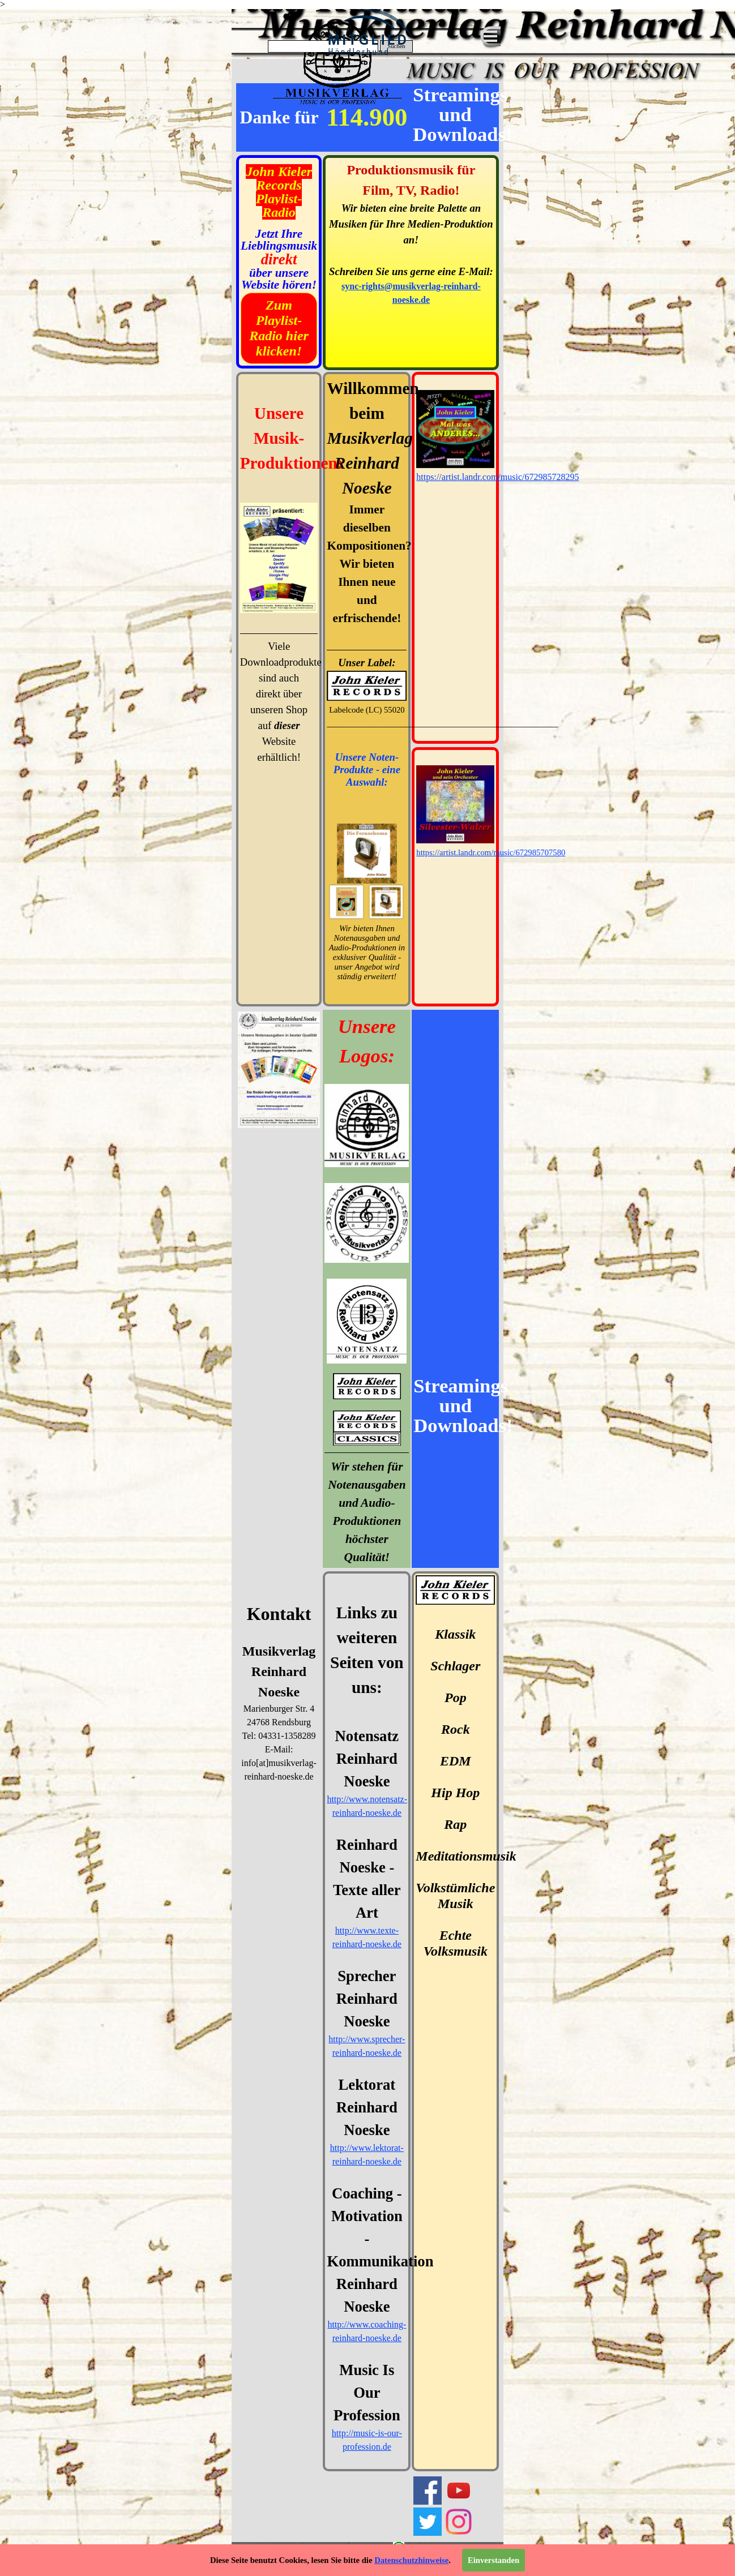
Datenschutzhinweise (411, 2560)
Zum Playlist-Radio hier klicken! (279, 328)
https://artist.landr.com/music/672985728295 (497, 477)
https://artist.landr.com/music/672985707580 (490, 852)
